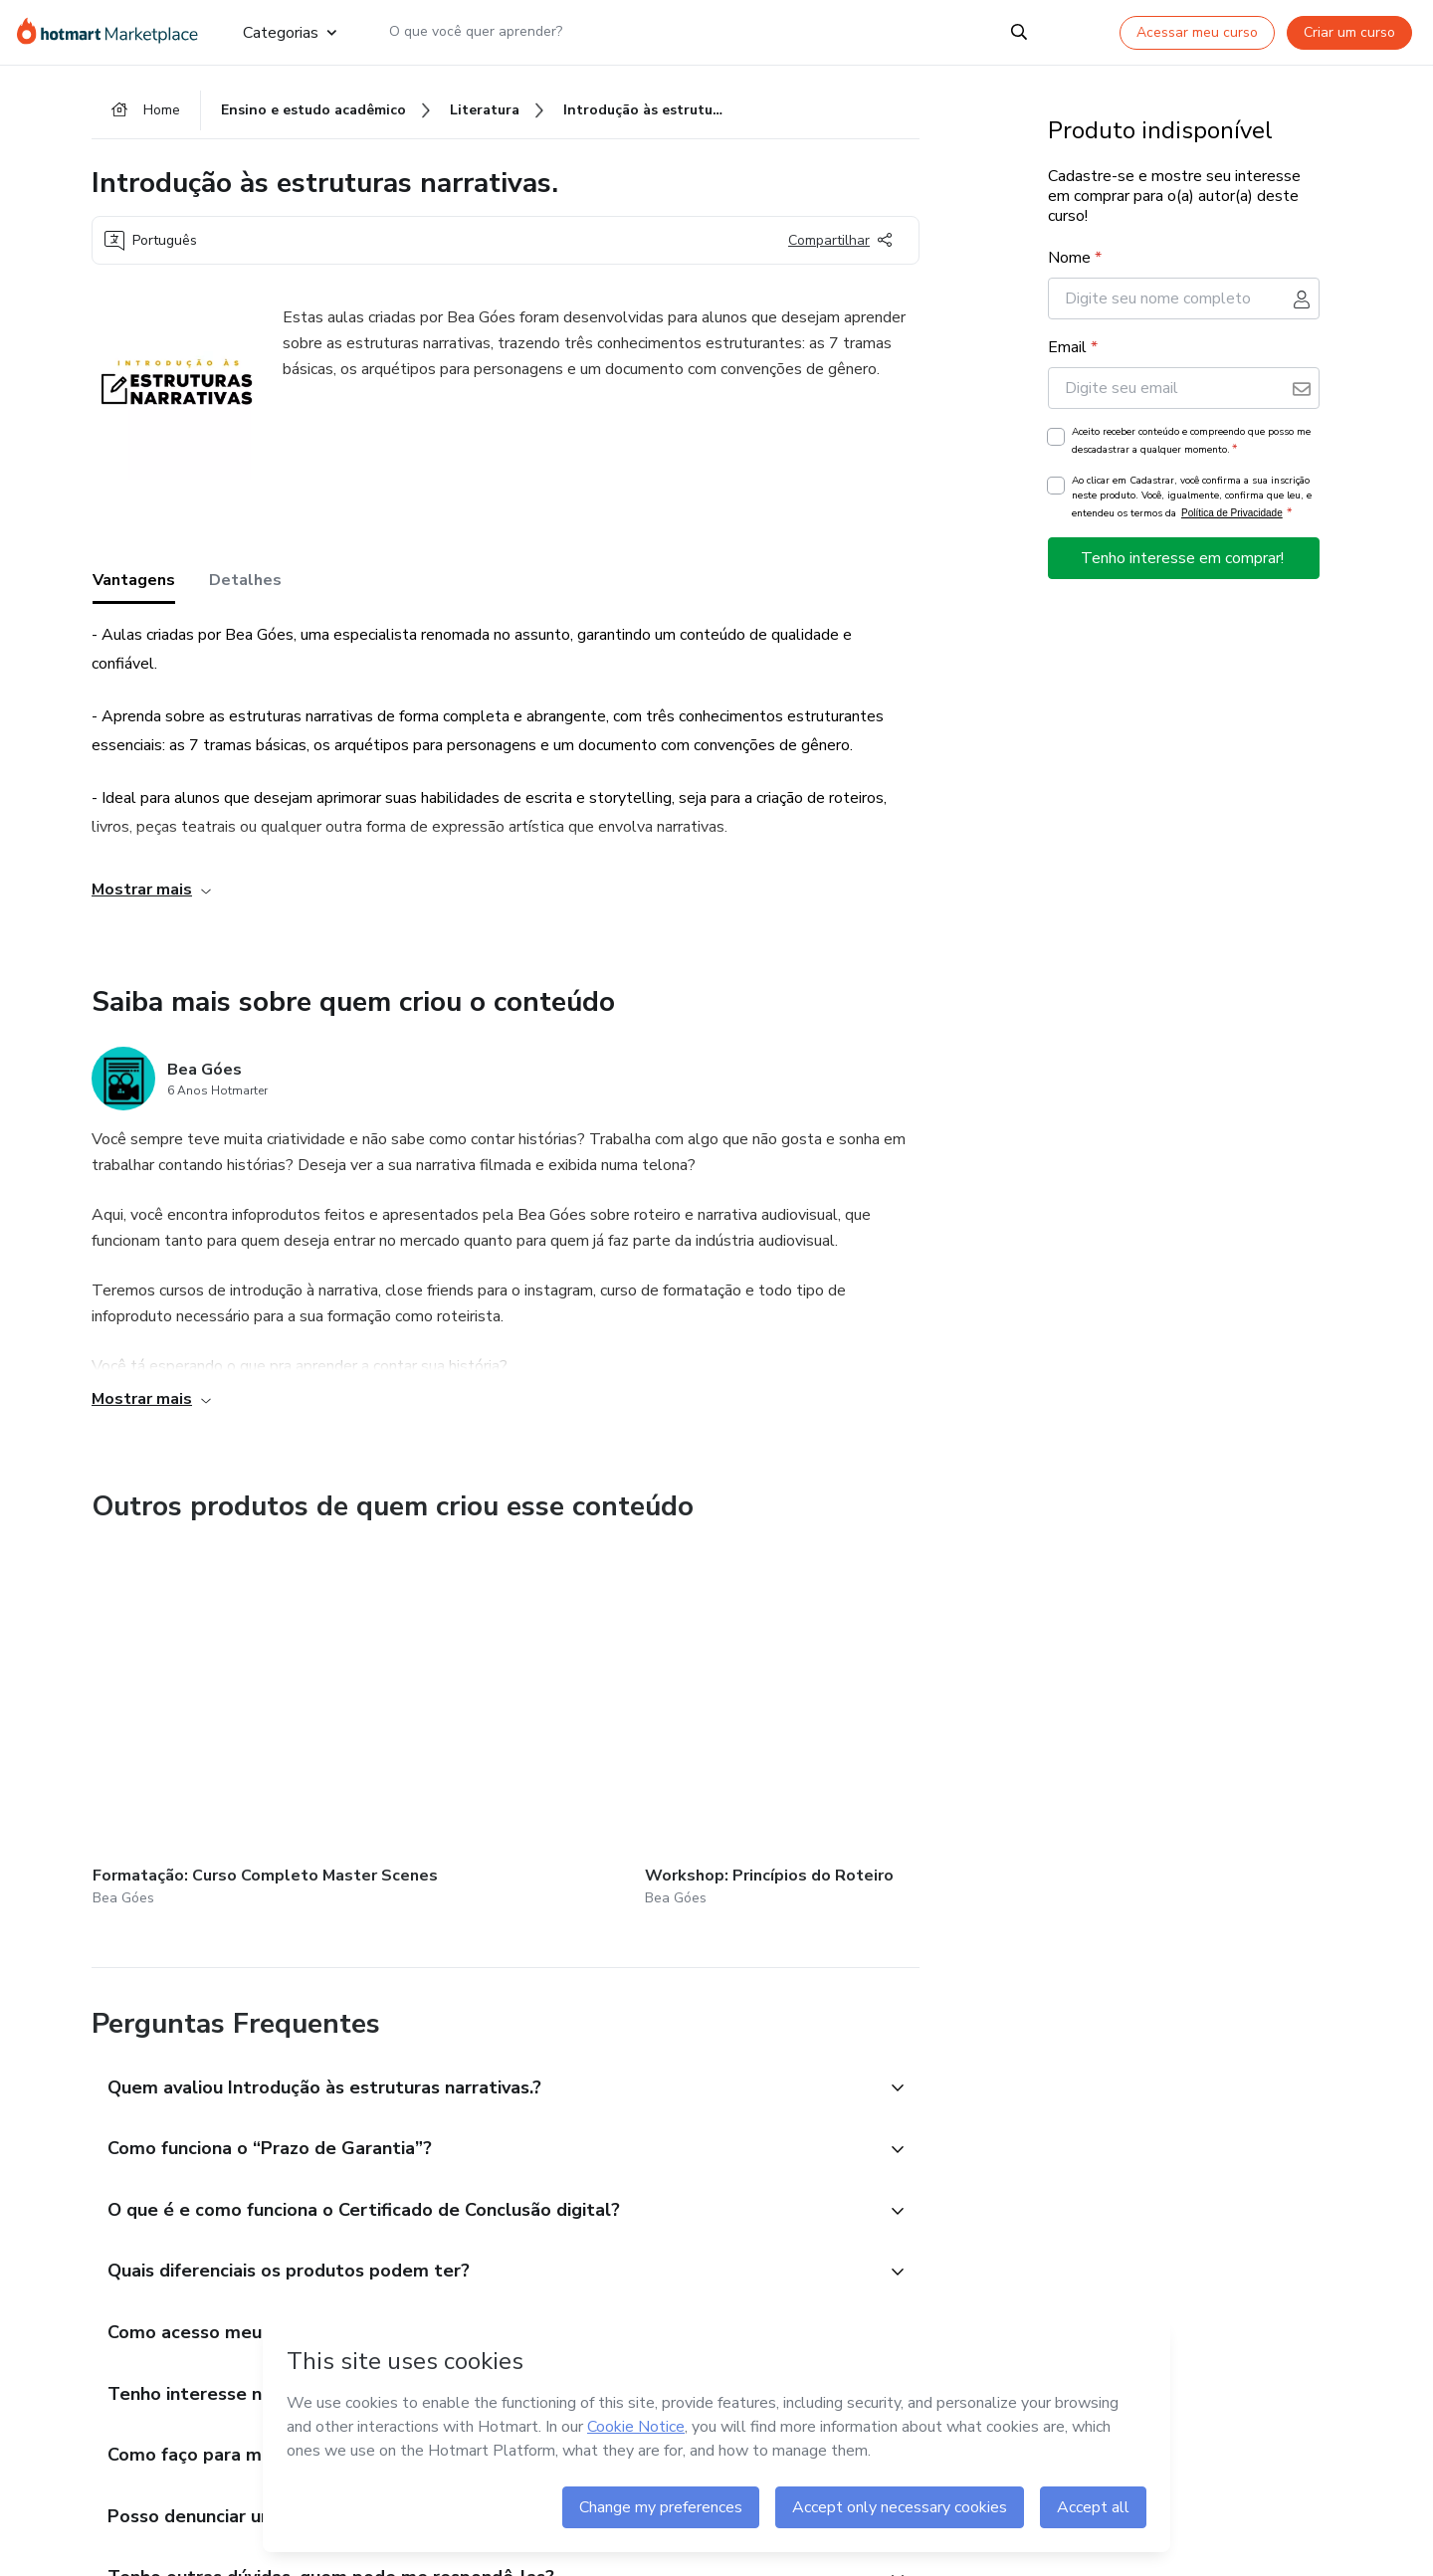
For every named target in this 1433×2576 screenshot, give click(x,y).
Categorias (289, 32)
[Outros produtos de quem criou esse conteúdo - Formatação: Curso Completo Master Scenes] (202, 1709)
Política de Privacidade (1232, 517)
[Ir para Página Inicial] (114, 32)
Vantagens (134, 586)
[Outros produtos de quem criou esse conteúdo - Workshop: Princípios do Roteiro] (438, 1709)
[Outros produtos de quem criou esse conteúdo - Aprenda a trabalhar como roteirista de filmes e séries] (911, 1709)
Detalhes (245, 586)
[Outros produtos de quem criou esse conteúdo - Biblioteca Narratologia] (674, 1709)
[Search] (1019, 32)
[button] (484, 2042)
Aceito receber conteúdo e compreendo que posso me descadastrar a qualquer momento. (1191, 446)
